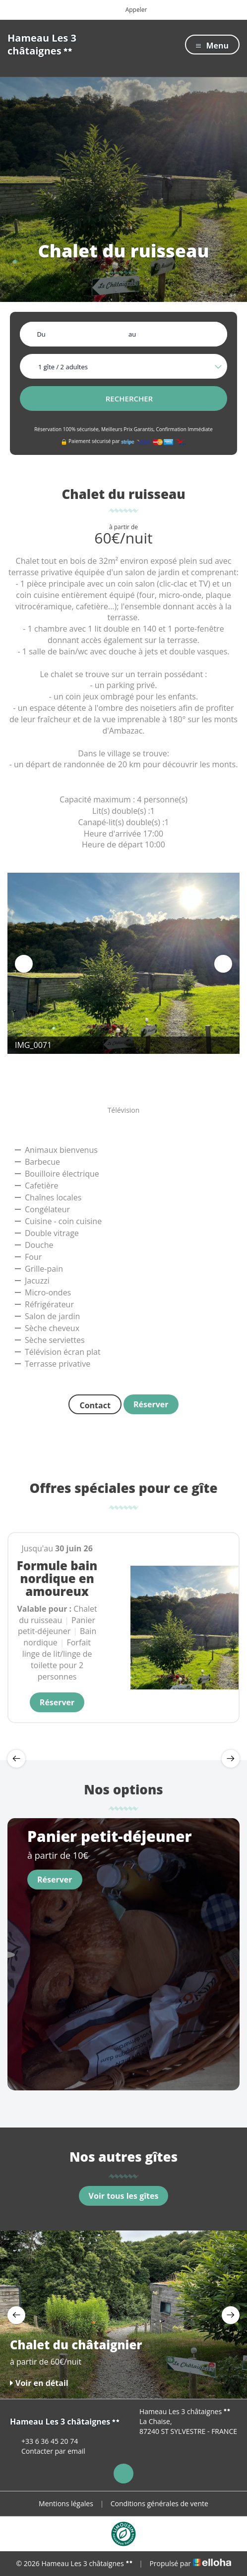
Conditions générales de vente (159, 2503)
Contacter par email (47, 2451)
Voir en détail (39, 2383)
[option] (123, 963)
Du (41, 334)
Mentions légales (66, 2503)
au (132, 334)
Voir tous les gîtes (124, 2195)
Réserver (151, 1404)
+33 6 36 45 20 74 (44, 2441)
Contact (94, 1405)
